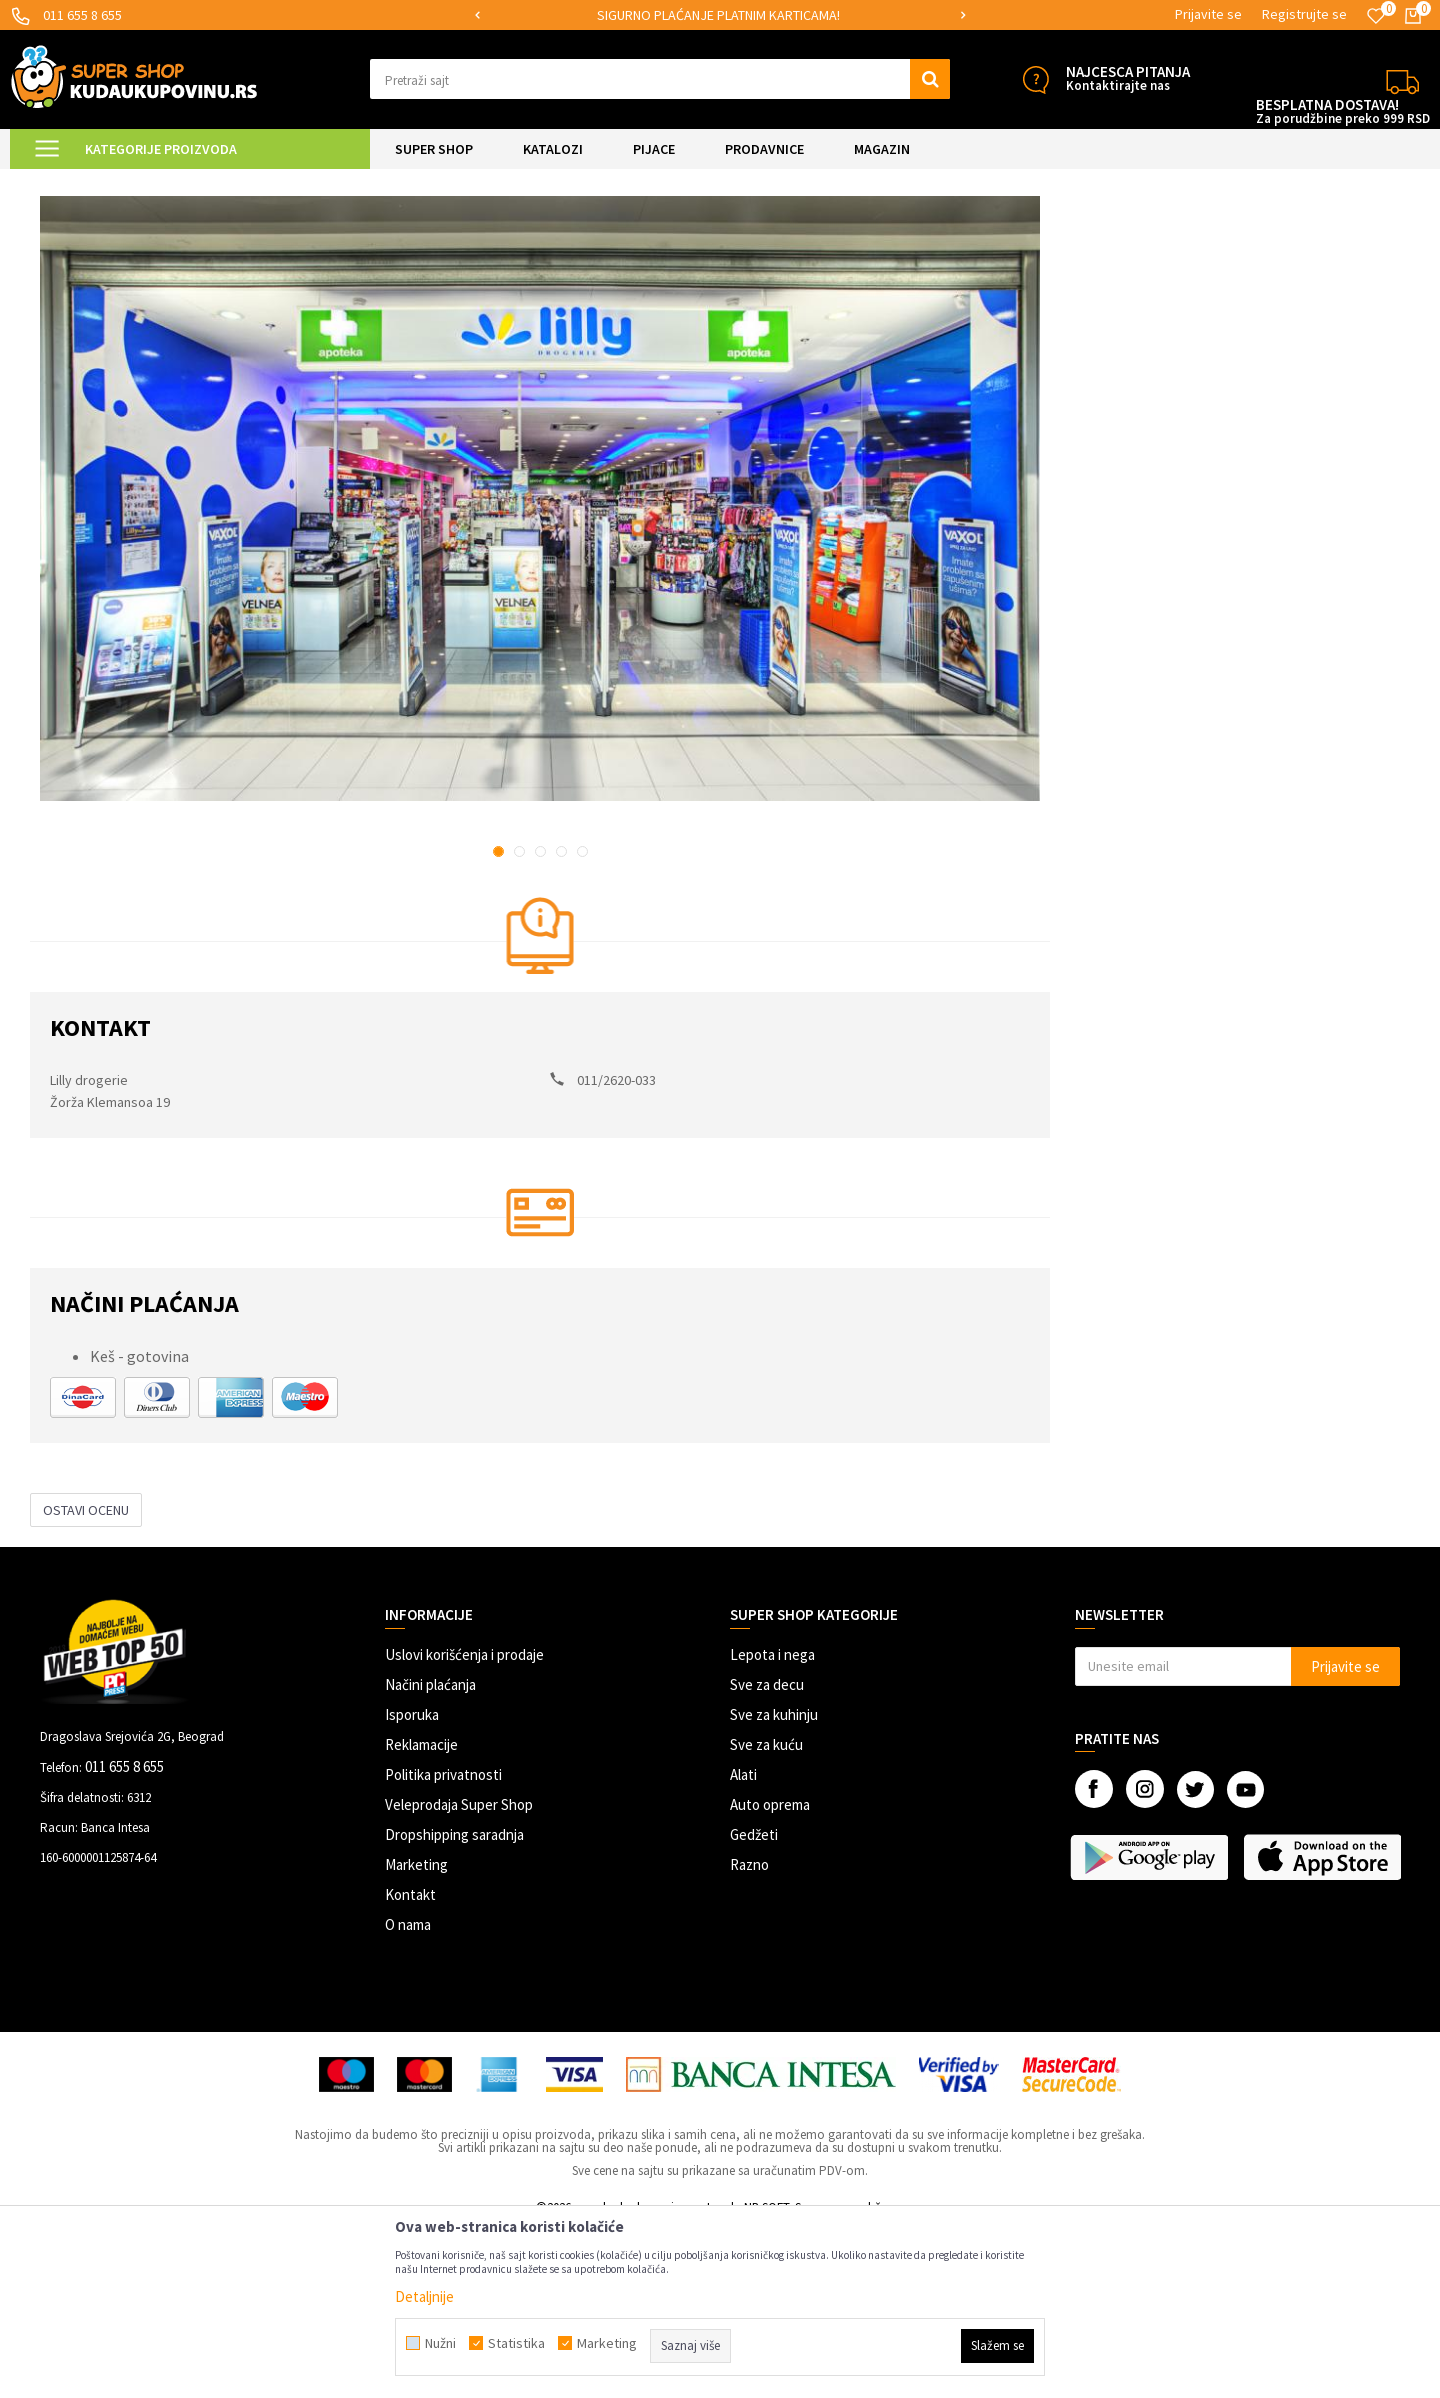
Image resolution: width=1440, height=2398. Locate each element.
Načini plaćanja (430, 1853)
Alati (743, 1943)
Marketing (416, 2033)
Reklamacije (421, 1913)
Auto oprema (770, 1973)
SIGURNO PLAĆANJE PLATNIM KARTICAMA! (718, 15)
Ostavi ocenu (86, 1679)
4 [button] (561, 1020)
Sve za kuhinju (774, 1883)
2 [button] (519, 1020)
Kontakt (410, 2063)
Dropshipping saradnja (454, 2003)
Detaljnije (424, 2296)
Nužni (440, 2343)
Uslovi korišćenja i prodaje (464, 1823)
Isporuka (412, 1883)
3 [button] (540, 1020)
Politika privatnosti (443, 1943)
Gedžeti (754, 2003)
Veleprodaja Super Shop (459, 1973)
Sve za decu (767, 1853)
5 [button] (582, 1020)
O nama (408, 2093)
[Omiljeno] (1376, 16)
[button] (660, 79)
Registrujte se (1304, 14)
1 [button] (498, 1020)
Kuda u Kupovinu (76, 181)
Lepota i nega (772, 1823)
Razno (749, 2033)
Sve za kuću (766, 1913)
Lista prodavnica (183, 181)
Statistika (516, 2343)
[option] (720, 15)
